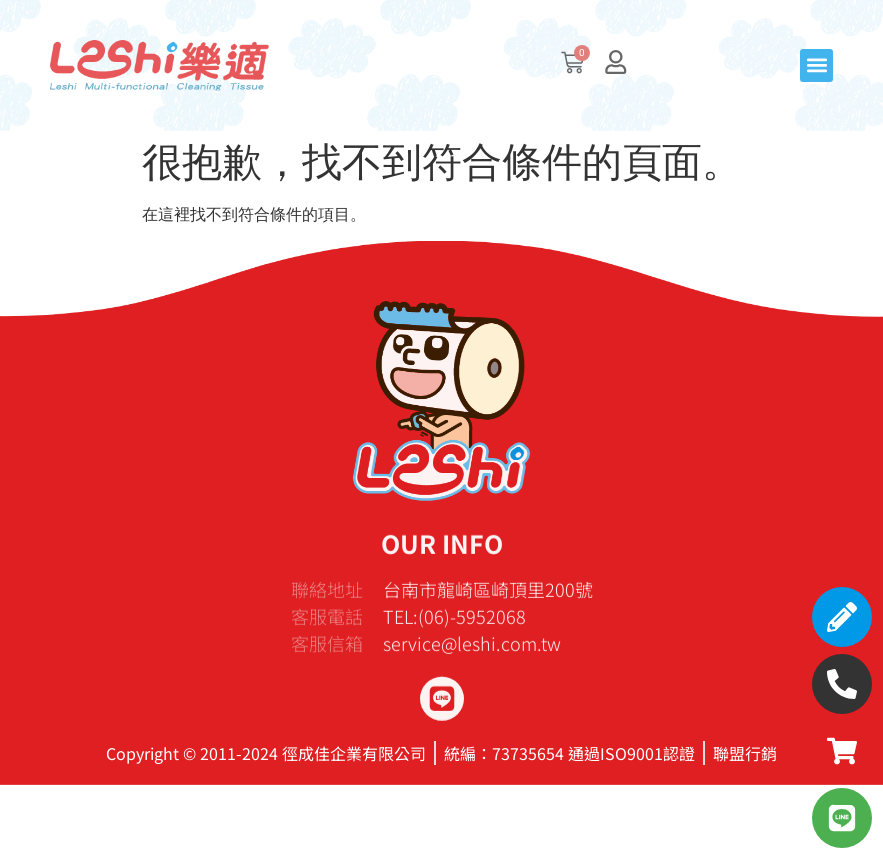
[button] (816, 65)
